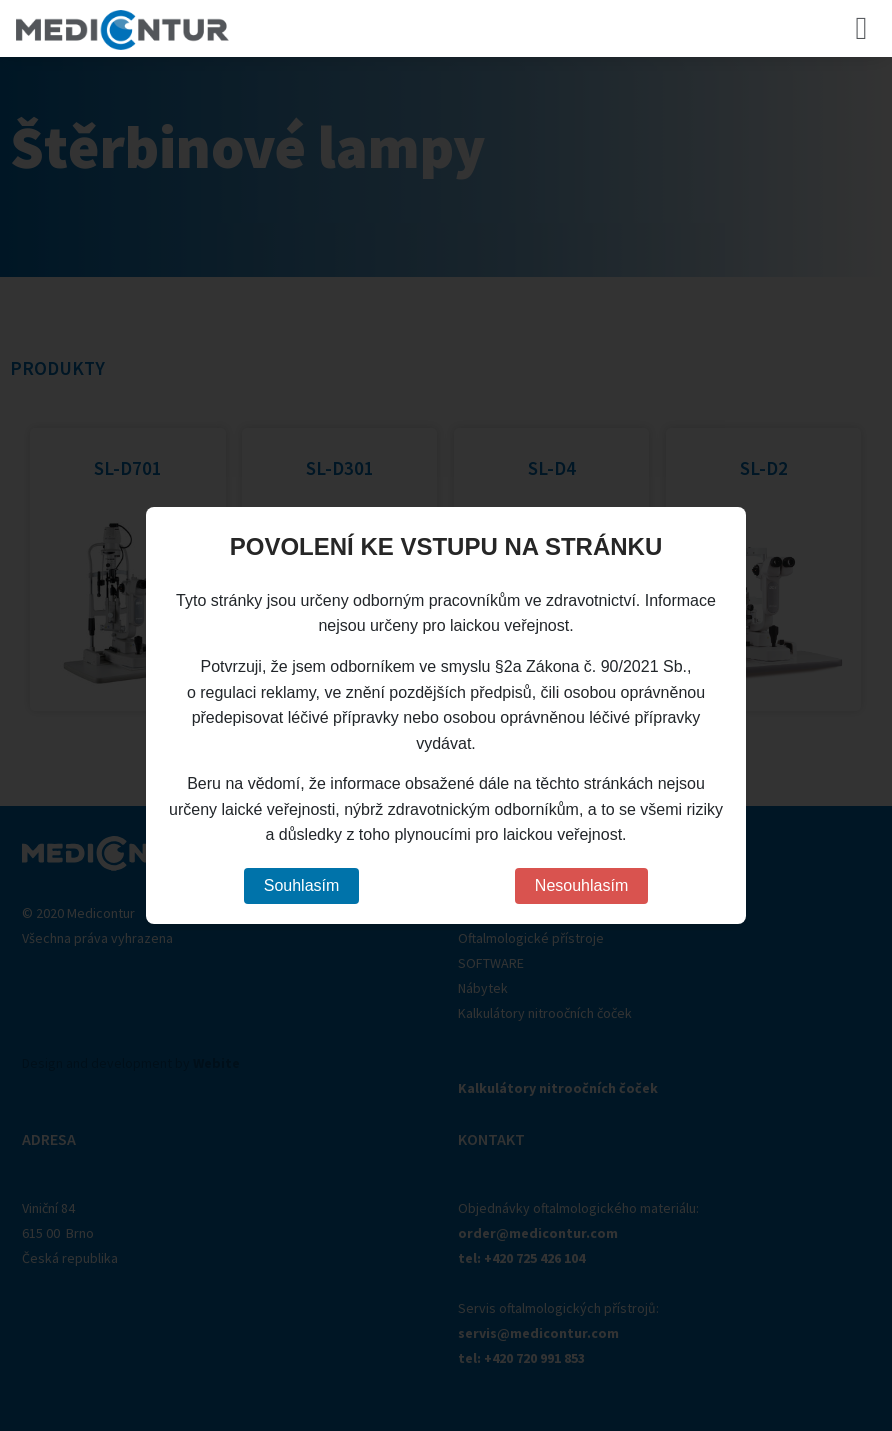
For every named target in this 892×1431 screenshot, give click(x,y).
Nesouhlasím (581, 885)
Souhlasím (302, 885)
